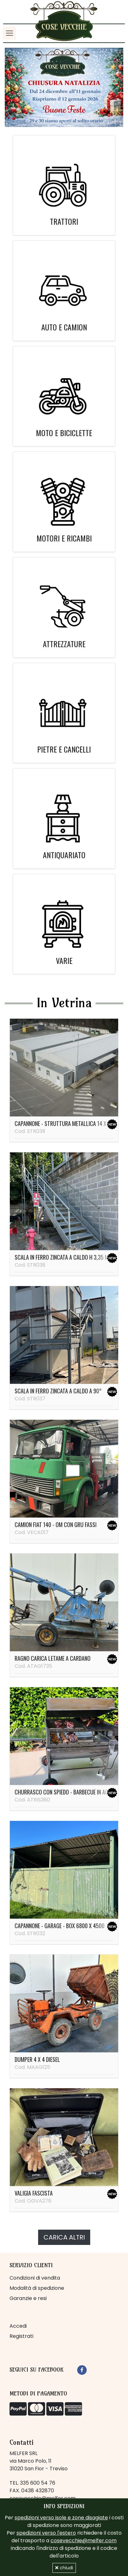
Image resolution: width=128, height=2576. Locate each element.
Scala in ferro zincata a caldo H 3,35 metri (66, 1257)
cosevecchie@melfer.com (84, 2540)
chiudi (64, 2568)
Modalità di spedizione (37, 2288)
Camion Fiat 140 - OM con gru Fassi (56, 1524)
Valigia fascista (34, 2193)
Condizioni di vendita (35, 2278)
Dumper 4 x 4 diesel (37, 2059)
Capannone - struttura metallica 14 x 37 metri (71, 1123)
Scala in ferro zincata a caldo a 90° (58, 1391)
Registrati (21, 2336)
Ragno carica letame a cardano (53, 1658)
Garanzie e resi (28, 2298)
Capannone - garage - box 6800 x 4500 (59, 1925)
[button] (14, 87)
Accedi (18, 2326)
